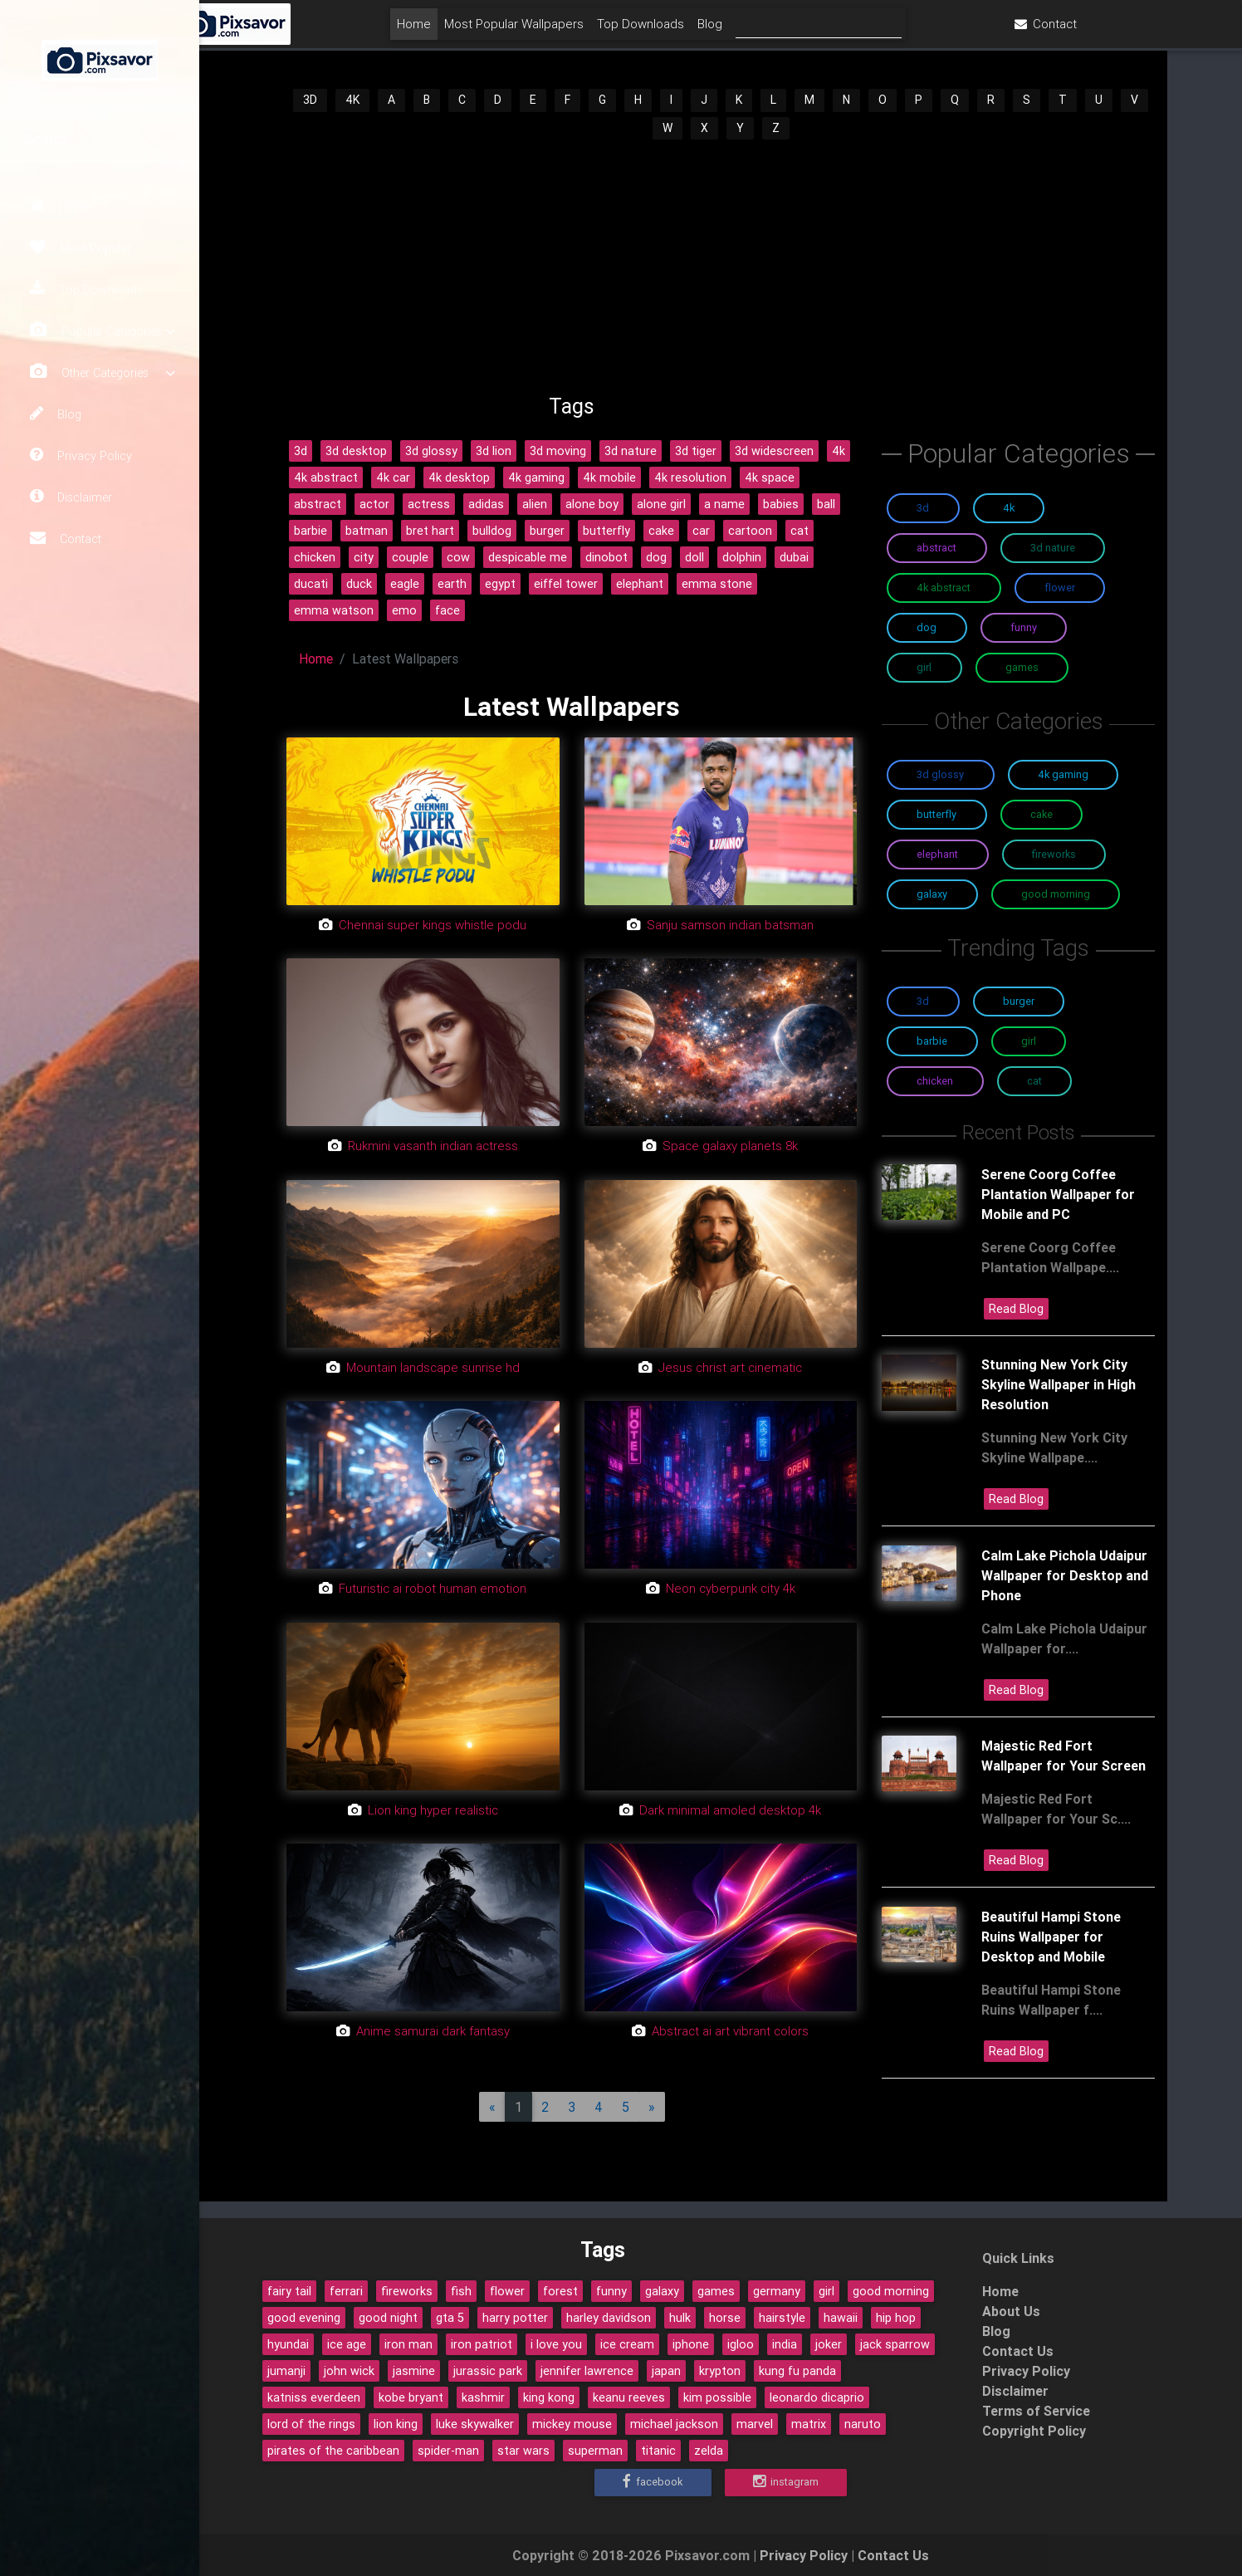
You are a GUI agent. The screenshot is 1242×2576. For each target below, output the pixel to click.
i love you (556, 2344)
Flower (1059, 587)
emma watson (334, 610)
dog (656, 557)
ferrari (346, 2291)
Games (1022, 667)
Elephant (937, 854)
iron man (408, 2344)
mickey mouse (572, 2424)
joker (828, 2344)
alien (534, 504)
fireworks (407, 2291)
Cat (1034, 1081)
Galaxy (932, 894)
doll (694, 557)
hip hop (896, 2317)
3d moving (558, 450)
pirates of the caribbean (333, 2450)
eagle (404, 583)
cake (661, 530)
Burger (1018, 1001)
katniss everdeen (313, 2397)
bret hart (430, 530)
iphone (690, 2344)
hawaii (841, 2317)
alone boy (592, 504)
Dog (926, 627)
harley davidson (608, 2317)
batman (366, 530)
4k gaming (536, 477)
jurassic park (487, 2370)
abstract (317, 504)
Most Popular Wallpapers (612, 30)
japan (666, 2370)
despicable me (527, 557)
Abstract (936, 548)
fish (461, 2291)
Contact (65, 538)
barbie (310, 530)
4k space (770, 477)
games (716, 2291)
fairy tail (289, 2291)
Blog (55, 413)
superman (595, 2450)
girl (826, 2291)
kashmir (483, 2397)
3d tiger (695, 450)
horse (725, 2317)
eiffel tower (566, 583)
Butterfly (936, 814)
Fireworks (1054, 854)
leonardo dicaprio (817, 2397)
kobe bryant (411, 2397)
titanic (658, 2450)
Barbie (932, 1041)
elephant (639, 583)
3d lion (493, 450)
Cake (1041, 814)
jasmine (414, 2370)
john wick (349, 2370)
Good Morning (1055, 894)
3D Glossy (940, 774)
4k (838, 450)
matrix (808, 2424)
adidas (486, 504)
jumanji (286, 2370)
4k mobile (609, 477)
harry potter (515, 2317)
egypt (500, 583)
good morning (891, 2291)
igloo (740, 2344)
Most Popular (80, 247)
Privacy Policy (81, 455)
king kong (549, 2397)
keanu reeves (629, 2397)
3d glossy (431, 450)
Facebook (652, 2482)
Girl (924, 667)
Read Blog (1016, 1308)
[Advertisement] (721, 266)
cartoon (750, 530)
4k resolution (690, 477)
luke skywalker (475, 2424)
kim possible (717, 2397)
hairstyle (782, 2317)
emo (404, 610)
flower (507, 2291)
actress (429, 504)
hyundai (288, 2344)
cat (799, 530)
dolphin (741, 557)
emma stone (717, 583)
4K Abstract (944, 587)
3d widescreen (774, 450)
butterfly (606, 530)
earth (452, 583)
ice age (346, 2344)
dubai (794, 557)
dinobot (606, 557)
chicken (314, 557)
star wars (523, 2450)
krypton (720, 2370)
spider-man (448, 2450)
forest (560, 2291)
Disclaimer (71, 496)
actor (374, 504)
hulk (680, 2317)
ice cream (627, 2344)
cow (458, 557)
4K (352, 99)
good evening (303, 2317)
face (447, 610)
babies (781, 504)
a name (724, 504)
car (701, 530)
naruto (862, 2424)
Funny (1023, 627)
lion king (396, 2424)
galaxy (662, 2291)
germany (776, 2291)
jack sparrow (895, 2344)
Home (60, 206)
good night (388, 2317)
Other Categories (102, 372)
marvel (754, 2424)
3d (300, 450)
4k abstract (326, 477)
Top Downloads (86, 289)
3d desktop (356, 450)
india (784, 2344)
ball (826, 504)
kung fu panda (797, 2370)
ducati (311, 583)
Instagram (786, 2482)
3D (310, 99)
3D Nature (1052, 548)
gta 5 (450, 2317)
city (364, 557)
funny (611, 2291)
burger (547, 530)
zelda (708, 2450)
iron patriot (481, 2344)
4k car (393, 477)
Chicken (935, 1081)
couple (410, 557)
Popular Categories (102, 331)
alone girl (661, 504)
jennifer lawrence (586, 2370)
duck (359, 583)
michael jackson (674, 2424)
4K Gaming (1063, 774)
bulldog (491, 530)
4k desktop (459, 477)
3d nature (630, 450)
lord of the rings (311, 2424)
